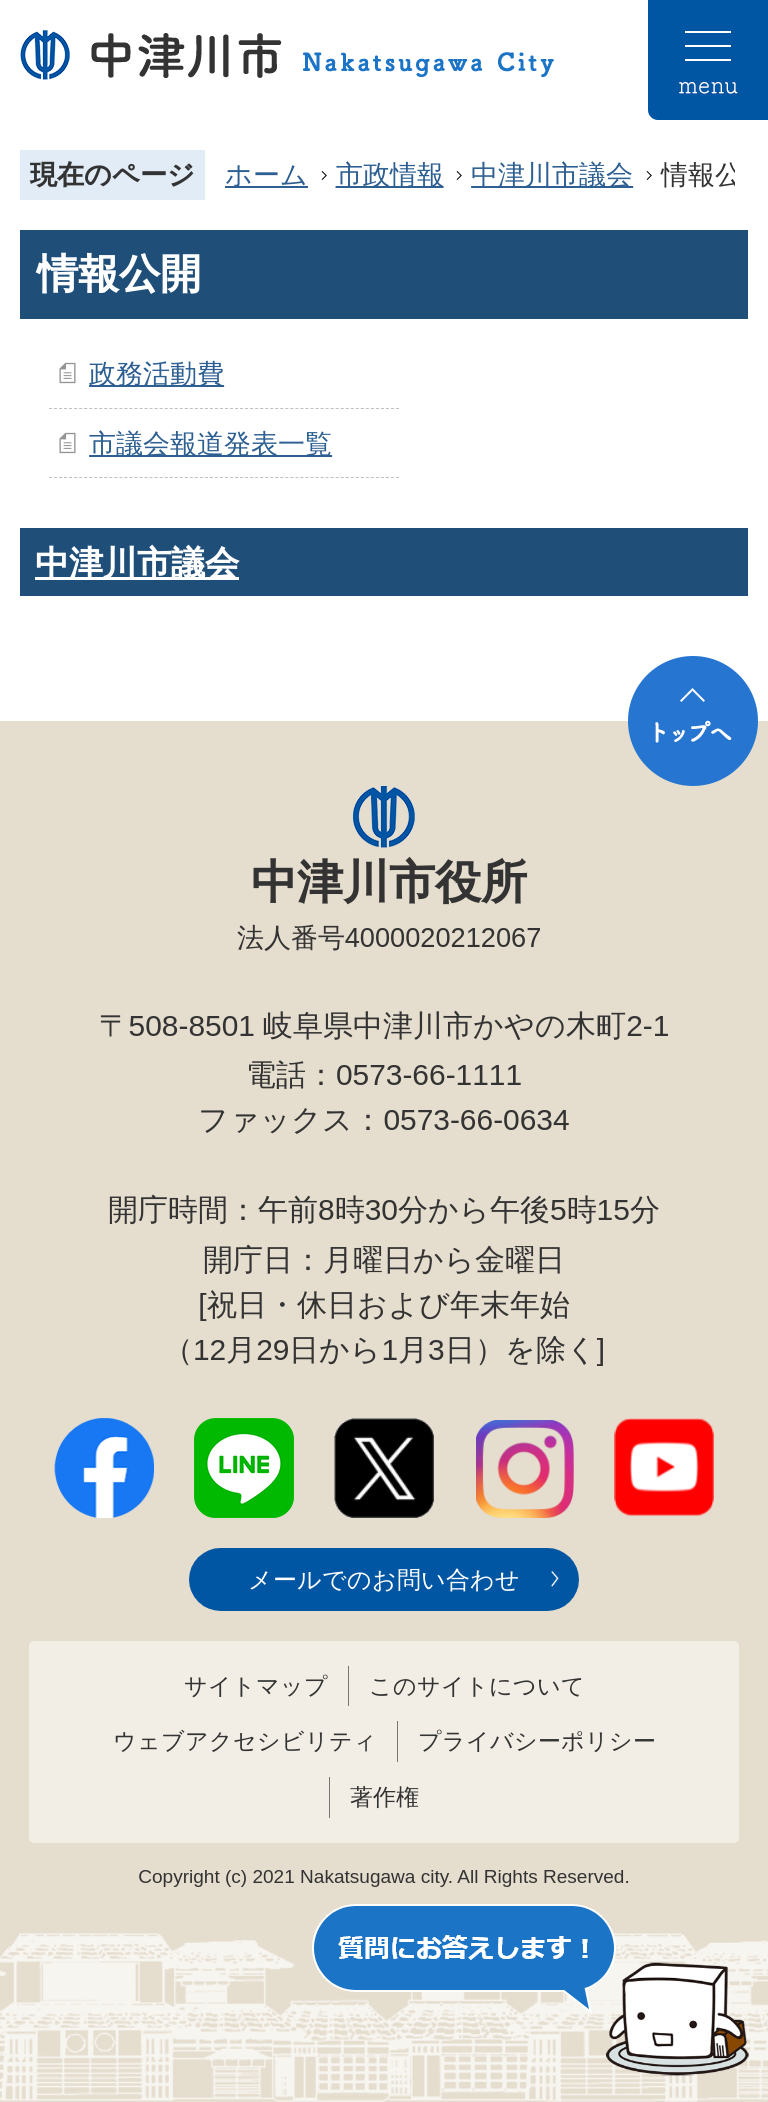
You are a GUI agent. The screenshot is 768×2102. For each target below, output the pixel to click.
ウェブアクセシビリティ (245, 1741)
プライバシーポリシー (537, 1741)
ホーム (266, 174)
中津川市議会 (552, 174)
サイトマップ (256, 1686)
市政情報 (390, 174)
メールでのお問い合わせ (384, 1579)
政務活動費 (156, 373)
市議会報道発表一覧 (210, 443)
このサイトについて (477, 1686)
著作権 (384, 1797)
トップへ (693, 721)
